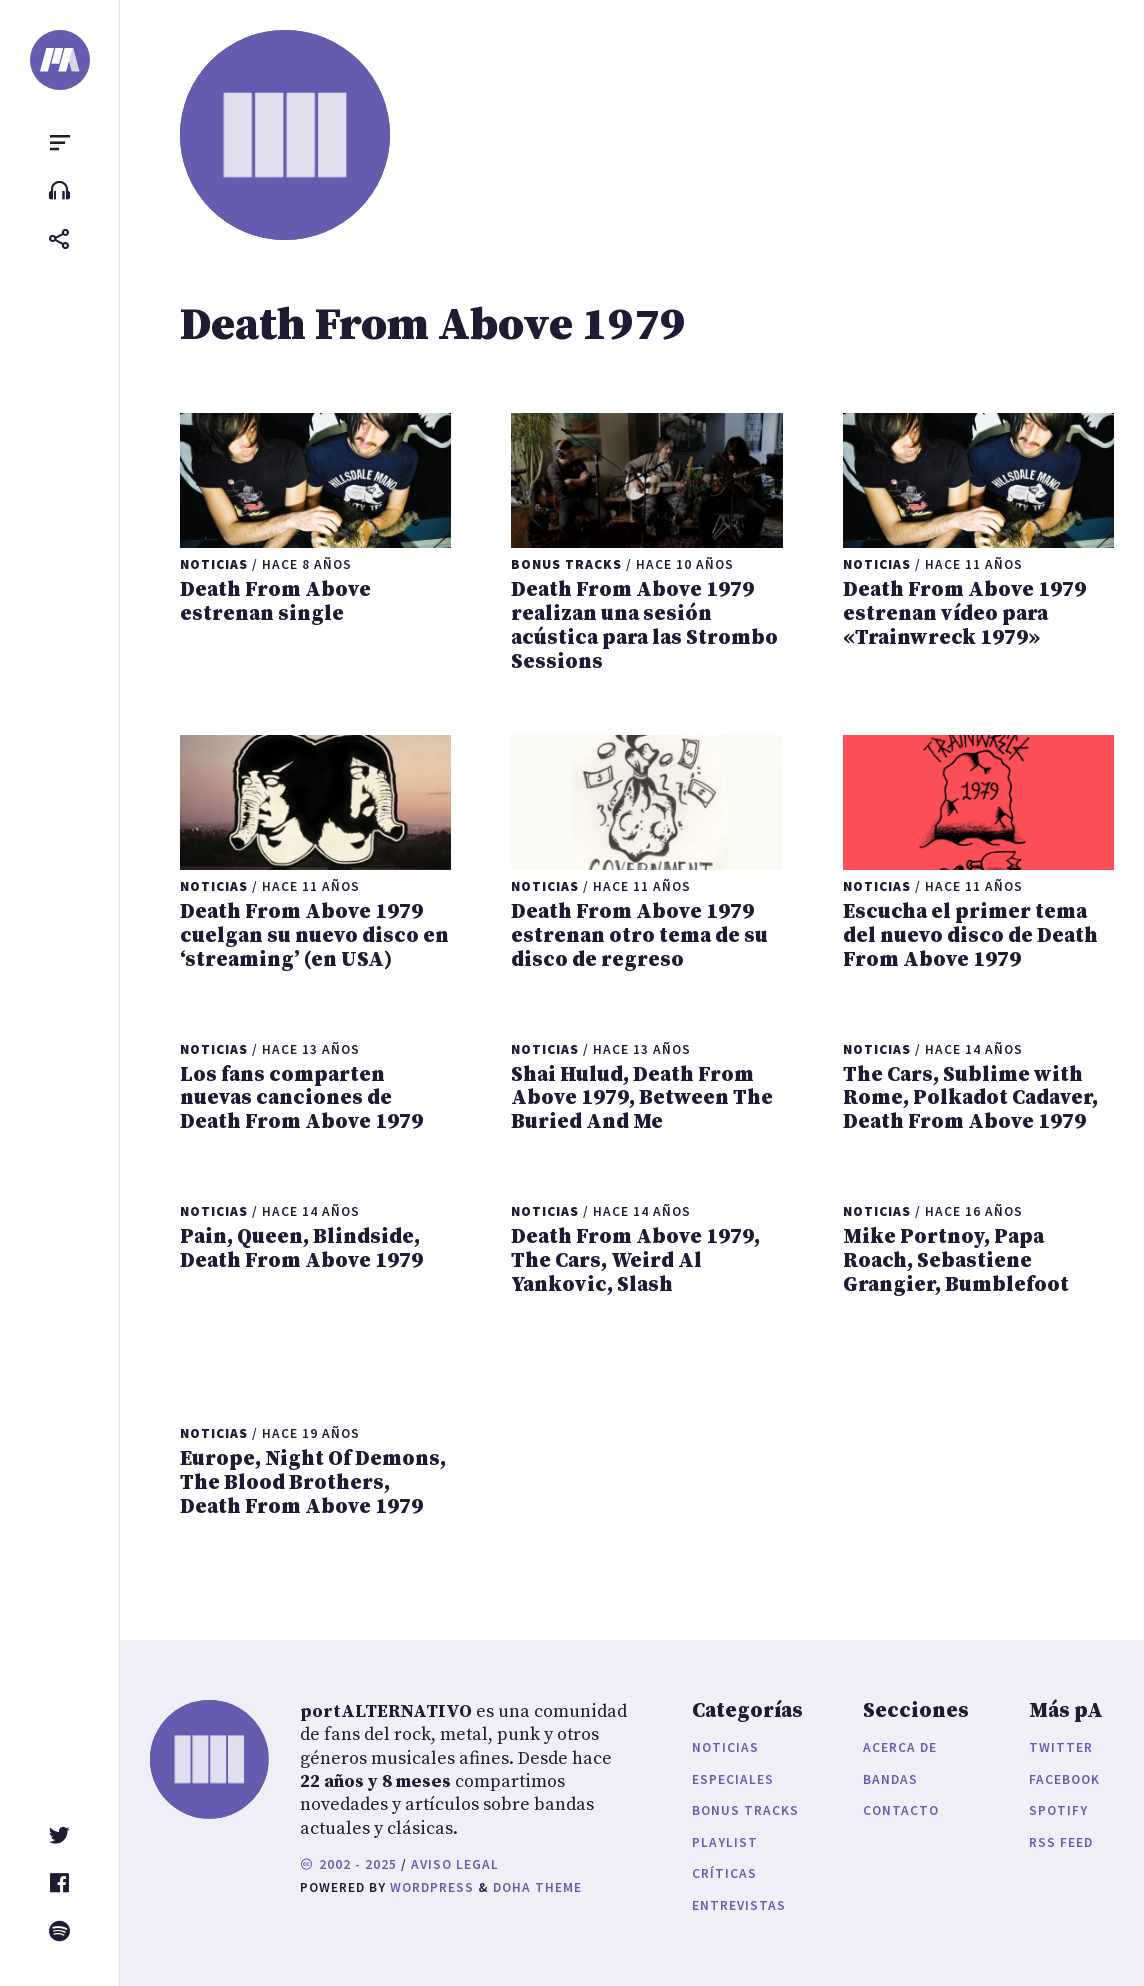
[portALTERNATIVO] (60, 60)
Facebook (1064, 1779)
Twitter (1061, 1747)
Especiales (733, 1779)
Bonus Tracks (745, 1810)
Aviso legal (455, 1864)
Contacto (901, 1810)
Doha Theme (537, 1887)
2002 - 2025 (348, 1864)
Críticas (724, 1873)
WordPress (432, 1887)
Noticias (725, 1747)
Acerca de (900, 1747)
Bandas (890, 1779)
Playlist (725, 1842)
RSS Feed (1061, 1842)
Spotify (1058, 1810)
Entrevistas (739, 1905)
